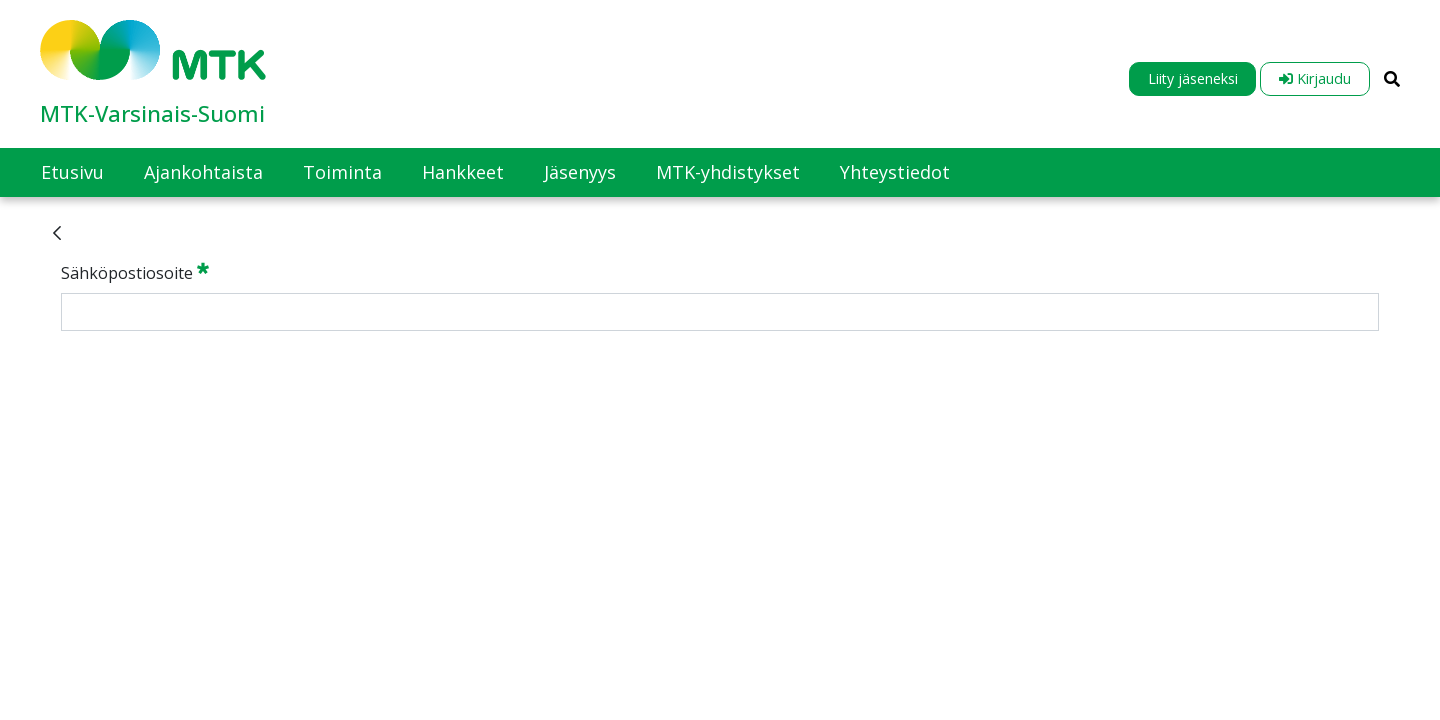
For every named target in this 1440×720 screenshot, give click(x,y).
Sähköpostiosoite (135, 272)
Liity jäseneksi (1193, 78)
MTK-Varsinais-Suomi (152, 113)
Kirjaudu (1315, 78)
